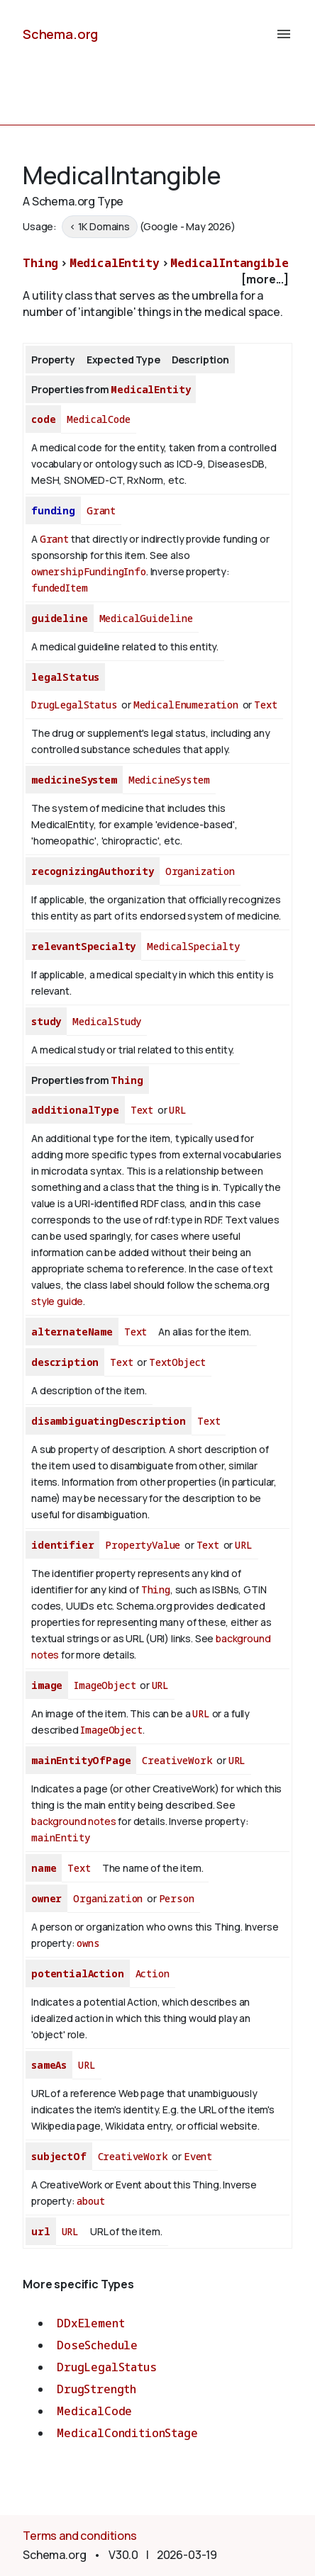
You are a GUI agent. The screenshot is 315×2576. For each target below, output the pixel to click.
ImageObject (105, 1685)
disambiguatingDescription (108, 1421)
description (65, 1362)
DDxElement (90, 2323)
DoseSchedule (97, 2345)
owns (88, 1943)
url (40, 2231)
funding (53, 510)
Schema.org (60, 34)
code (43, 419)
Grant (101, 510)
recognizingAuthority (92, 871)
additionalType (75, 1110)
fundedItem (59, 587)
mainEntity (60, 1837)
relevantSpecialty (83, 946)
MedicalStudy (106, 1021)
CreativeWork (177, 1760)
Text (265, 704)
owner (46, 1898)
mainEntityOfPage (81, 1760)
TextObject (177, 1362)
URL (178, 1110)
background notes (73, 1821)
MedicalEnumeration (185, 704)
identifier (62, 1545)
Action (153, 1973)
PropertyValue (142, 1545)
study (46, 1021)
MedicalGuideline (146, 618)
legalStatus (65, 677)
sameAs (49, 2065)
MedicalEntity (115, 263)
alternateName (72, 1331)
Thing (40, 263)
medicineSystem (74, 779)
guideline (59, 618)
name (43, 1868)
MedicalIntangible (229, 263)
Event (198, 2156)
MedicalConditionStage (127, 2433)
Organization (200, 871)
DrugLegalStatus (74, 704)
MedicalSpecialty (193, 946)
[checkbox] (157, 279)
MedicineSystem (169, 779)
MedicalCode (98, 419)
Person (176, 1898)
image (46, 1685)
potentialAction (77, 1973)
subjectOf (59, 2156)
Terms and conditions (80, 2535)
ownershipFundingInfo (88, 571)
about (90, 2201)
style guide (57, 1301)
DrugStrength (96, 2389)
